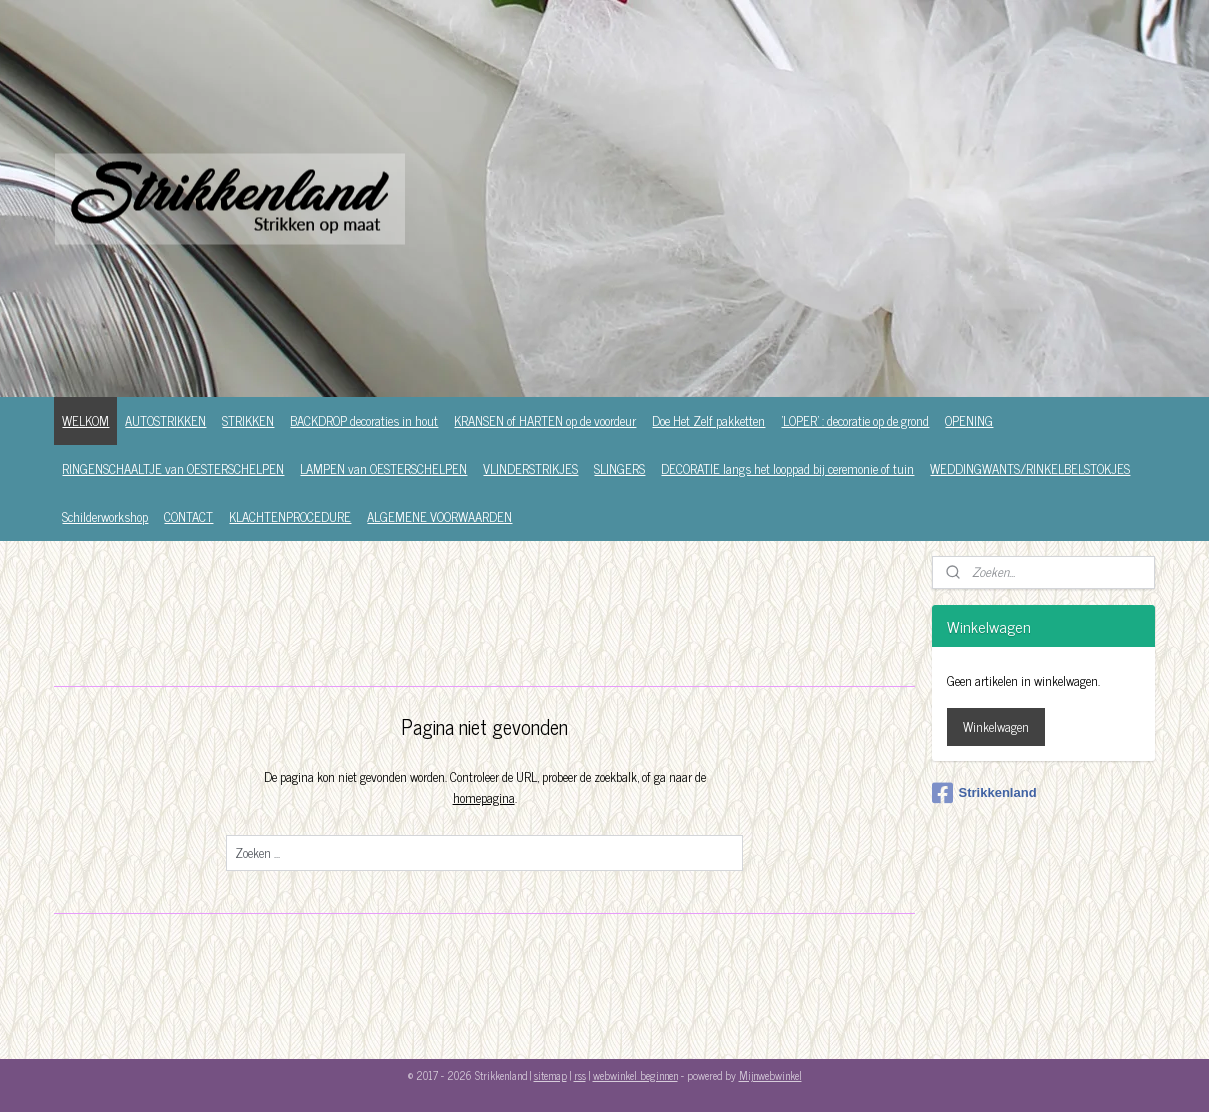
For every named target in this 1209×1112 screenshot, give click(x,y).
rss (580, 1075)
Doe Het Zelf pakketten (708, 420)
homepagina (484, 797)
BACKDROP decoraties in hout (364, 420)
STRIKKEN (248, 420)
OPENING (969, 420)
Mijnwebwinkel (770, 1075)
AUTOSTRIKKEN (165, 420)
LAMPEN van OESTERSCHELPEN (383, 468)
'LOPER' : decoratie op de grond (855, 420)
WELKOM (85, 420)
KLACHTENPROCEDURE (290, 516)
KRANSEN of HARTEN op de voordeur (545, 420)
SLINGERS (619, 468)
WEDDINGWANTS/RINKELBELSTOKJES (1030, 468)
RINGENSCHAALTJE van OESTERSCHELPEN (173, 468)
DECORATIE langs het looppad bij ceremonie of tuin (787, 468)
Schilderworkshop (105, 516)
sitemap (550, 1075)
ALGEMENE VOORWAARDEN (439, 516)
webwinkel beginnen (635, 1075)
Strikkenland (984, 793)
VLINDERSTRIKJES (530, 468)
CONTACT (188, 516)
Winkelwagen (996, 726)
